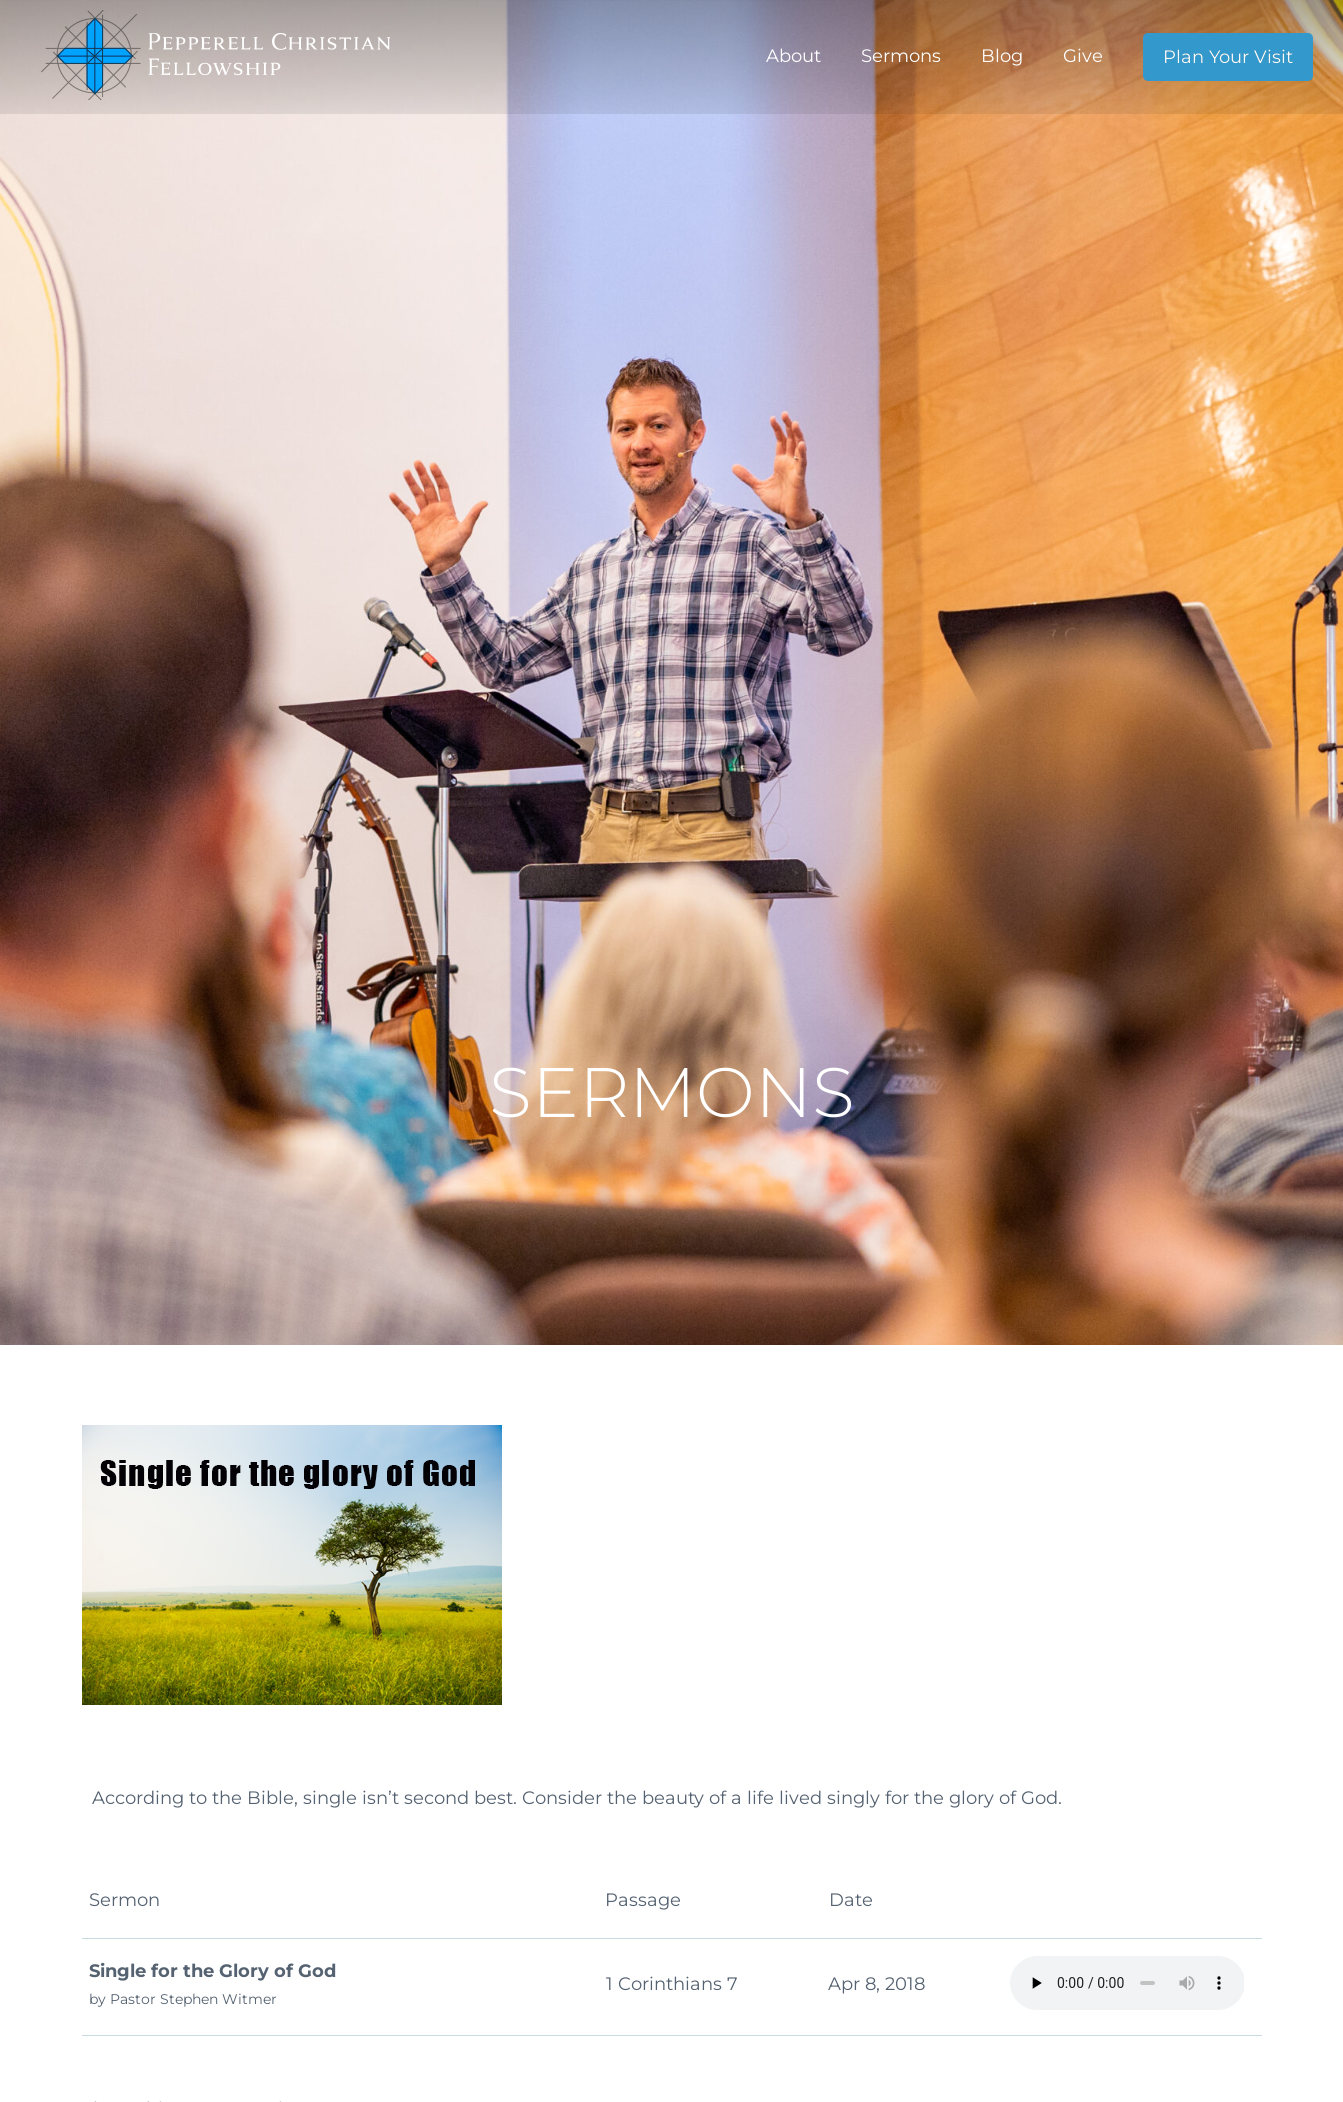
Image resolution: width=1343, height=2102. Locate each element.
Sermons (901, 56)
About (793, 56)
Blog (1002, 56)
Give (1083, 56)
